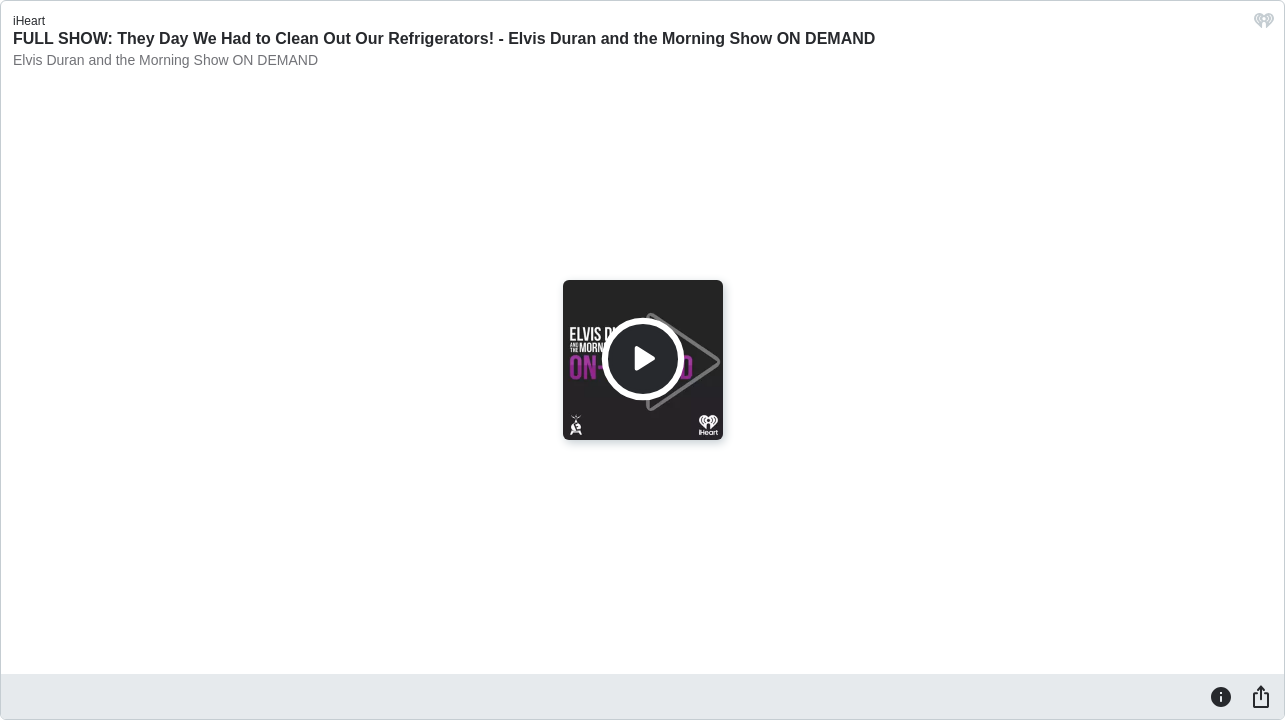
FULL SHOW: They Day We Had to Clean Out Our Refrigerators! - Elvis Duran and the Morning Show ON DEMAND (444, 38)
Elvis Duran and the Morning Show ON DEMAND (165, 60)
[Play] (643, 359)
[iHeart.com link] (1264, 25)
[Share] (1261, 696)
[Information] (1221, 696)
